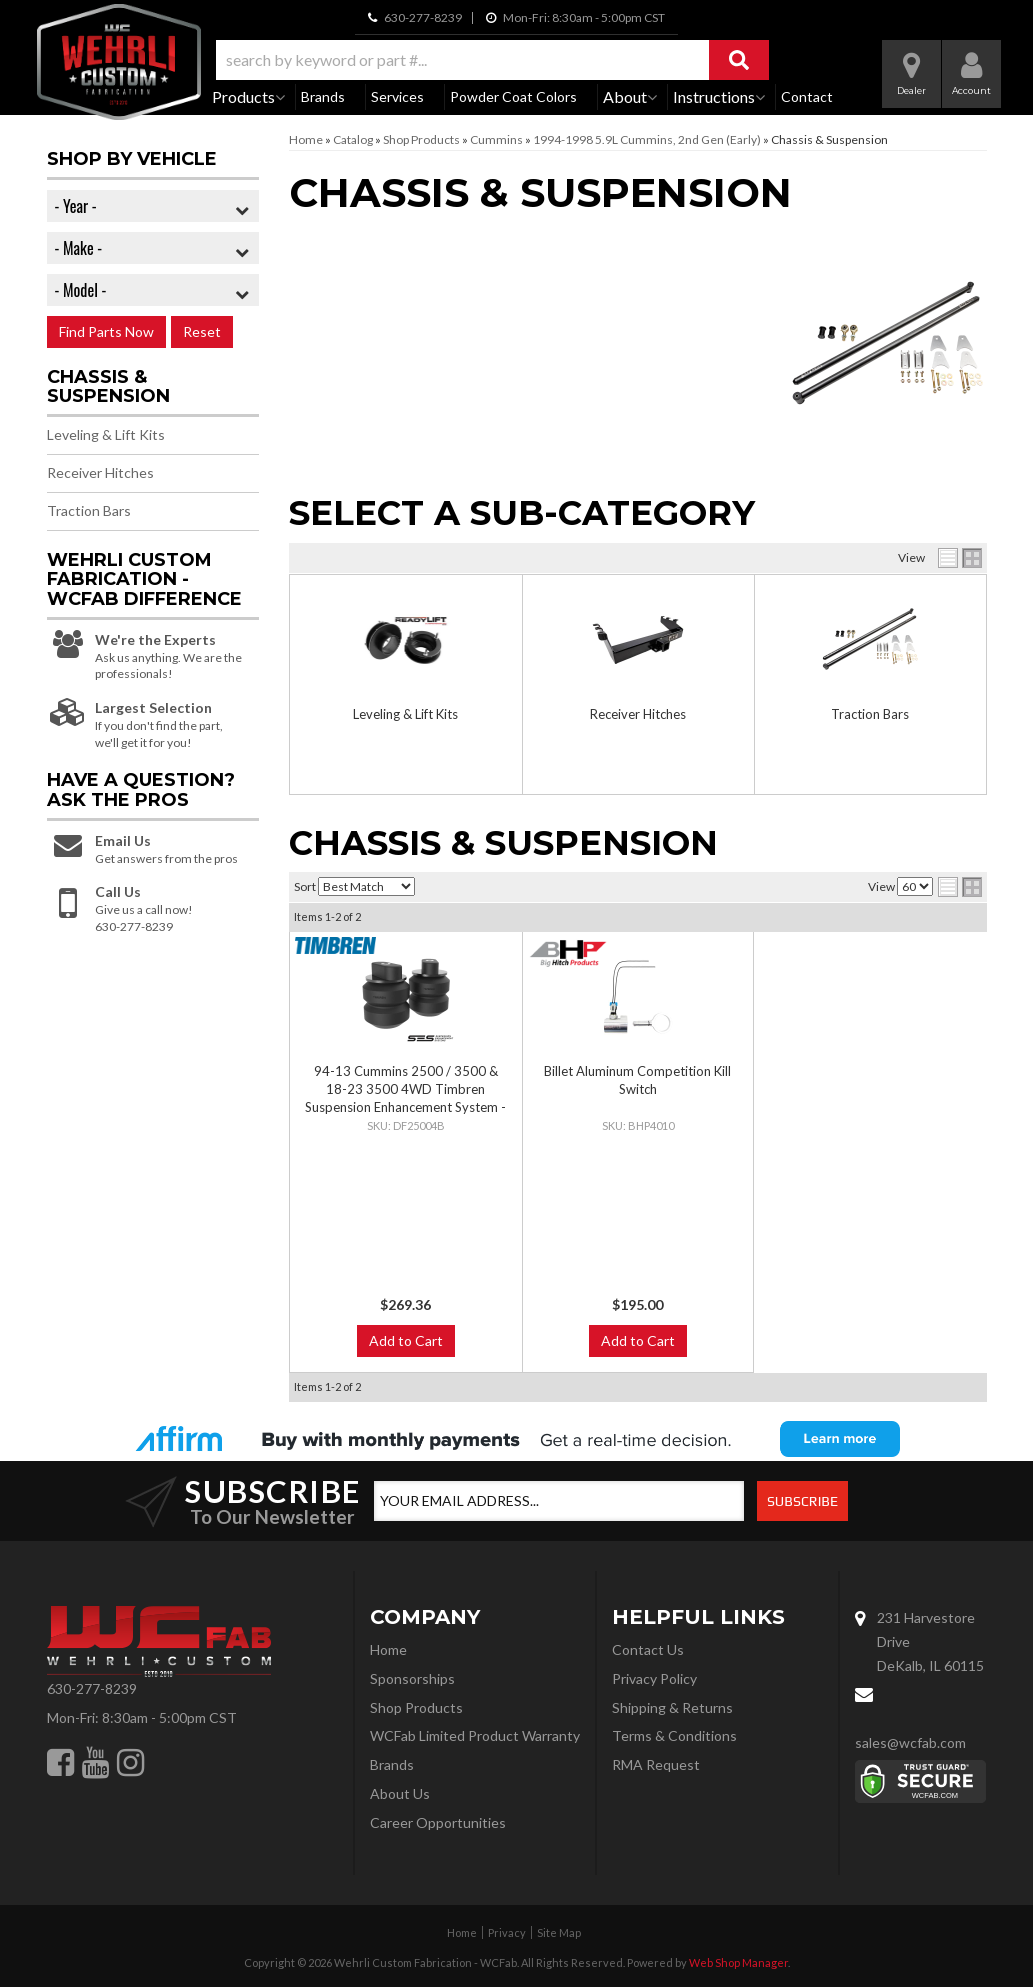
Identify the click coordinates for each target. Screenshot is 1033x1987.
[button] (492, 60)
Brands (323, 96)
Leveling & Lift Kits (405, 714)
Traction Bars (870, 714)
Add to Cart (406, 1340)
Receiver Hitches (638, 714)
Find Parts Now (106, 331)
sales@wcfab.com (910, 1742)
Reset (202, 331)
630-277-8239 (92, 1688)
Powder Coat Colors (513, 96)
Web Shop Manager (738, 1962)
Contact (807, 96)
